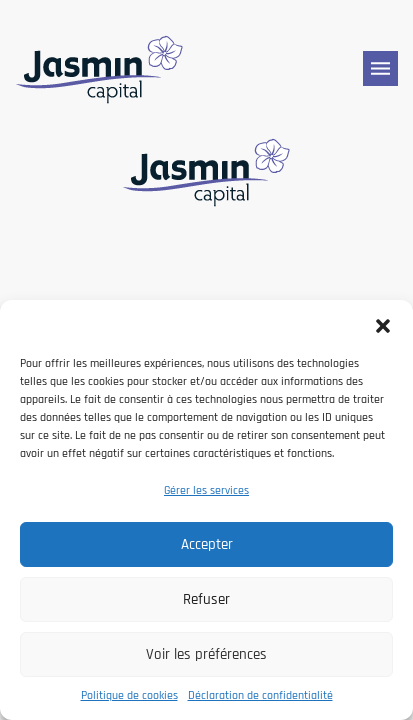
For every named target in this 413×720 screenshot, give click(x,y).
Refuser (206, 599)
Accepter (207, 544)
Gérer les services (206, 490)
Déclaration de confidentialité (260, 695)
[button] (383, 325)
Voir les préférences (206, 654)
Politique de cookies (129, 695)
